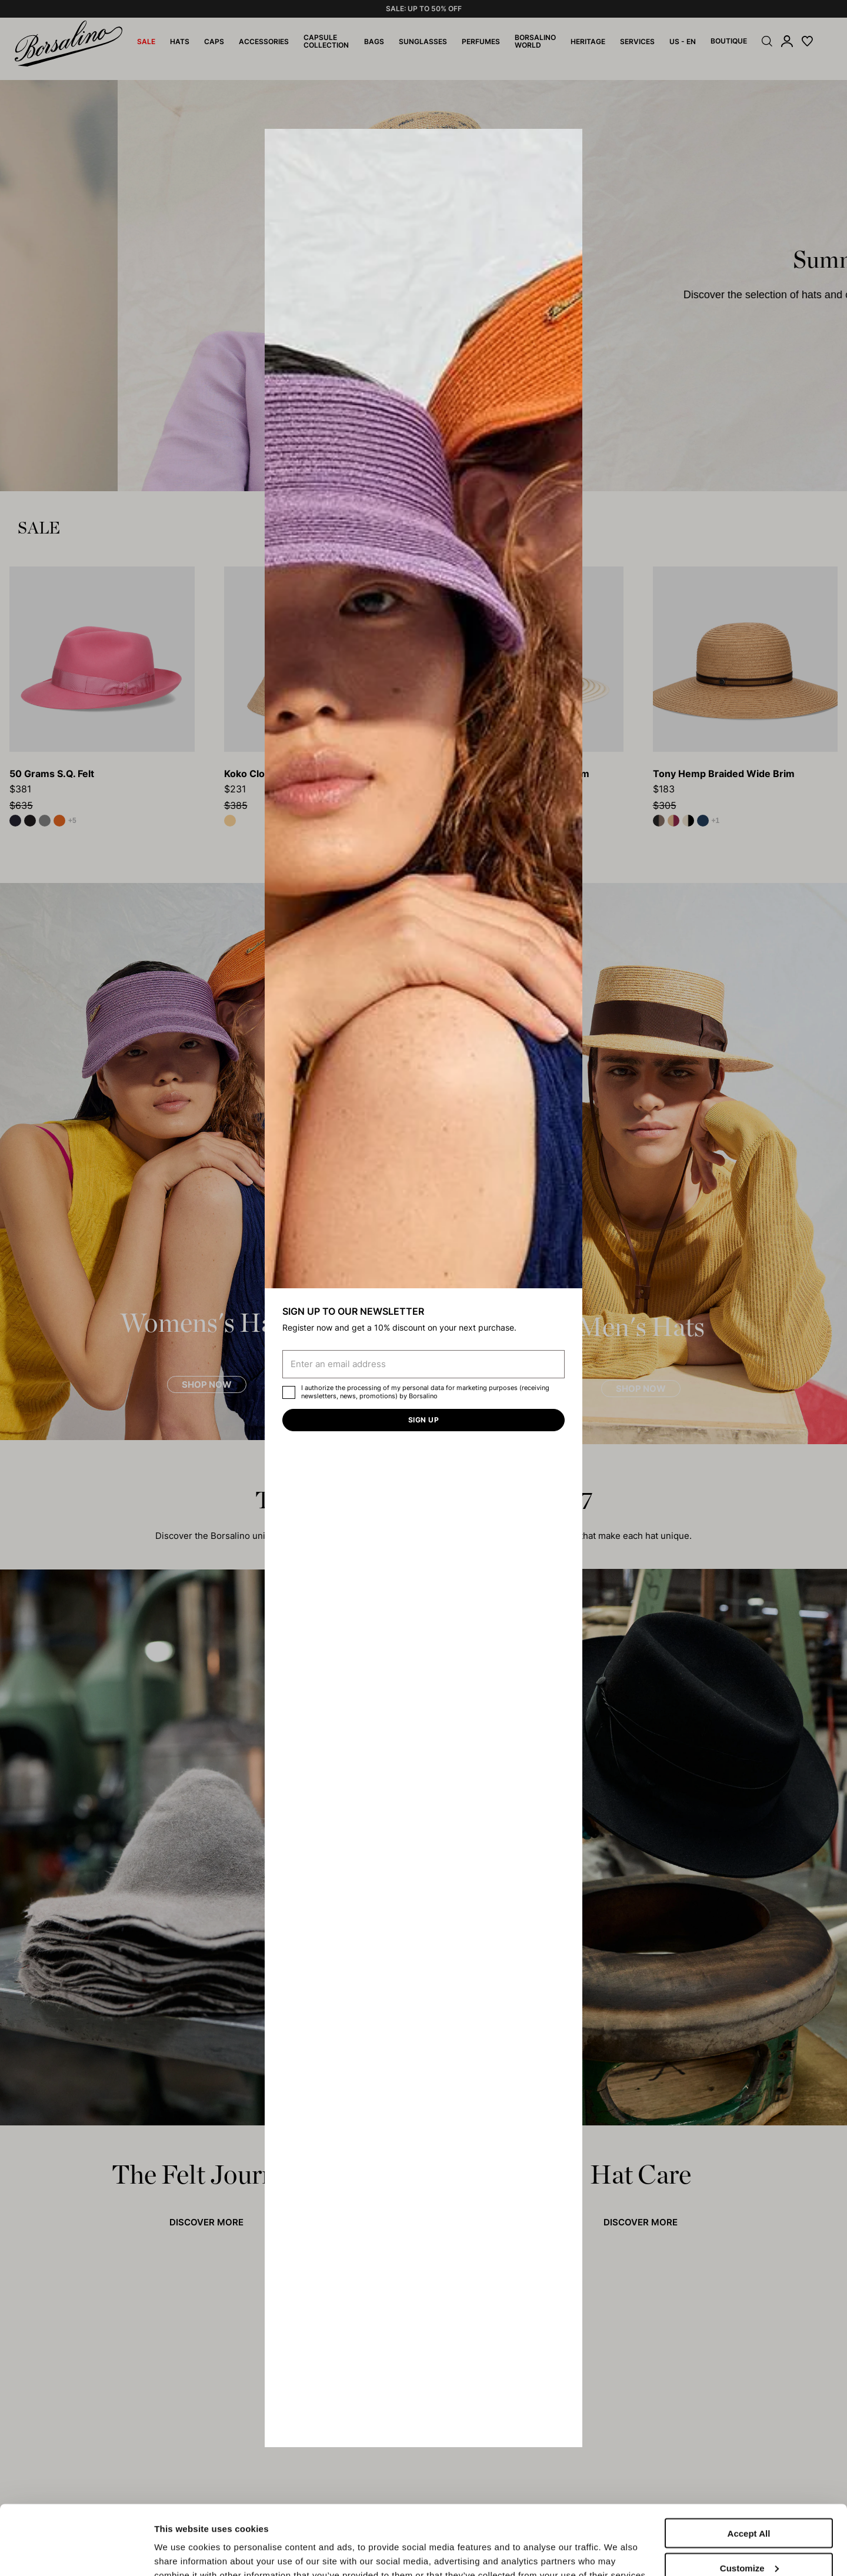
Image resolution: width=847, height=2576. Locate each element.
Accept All (749, 2468)
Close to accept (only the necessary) (748, 2542)
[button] (569, 142)
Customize (749, 2503)
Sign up (423, 1419)
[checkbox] (288, 1392)
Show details (181, 2542)
